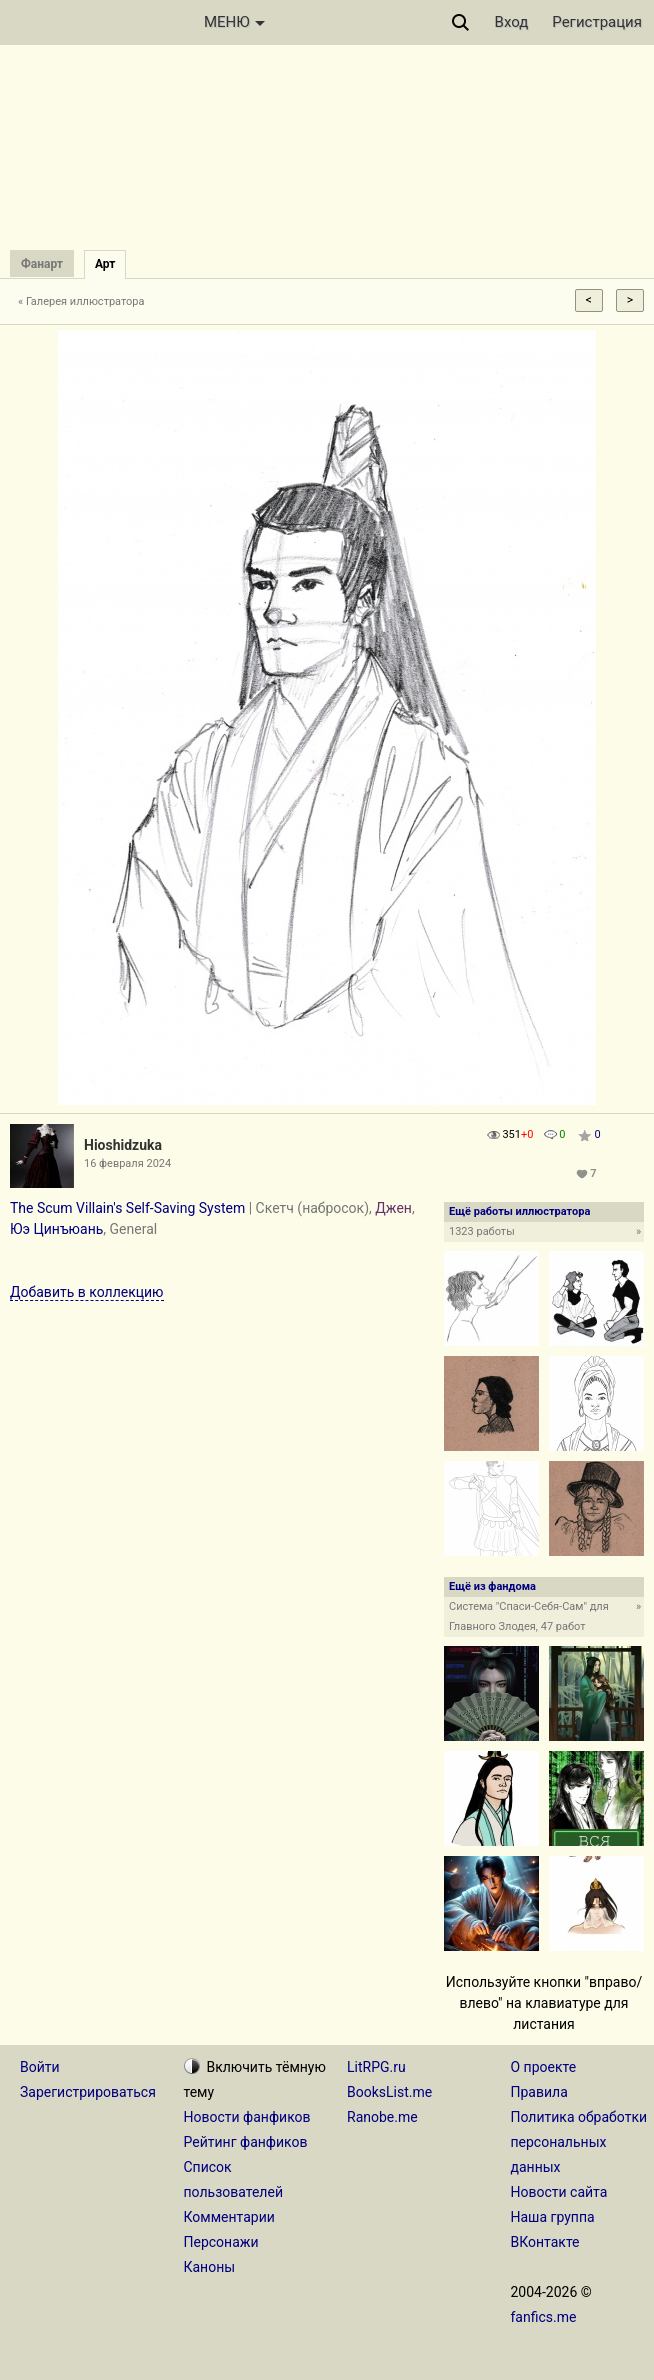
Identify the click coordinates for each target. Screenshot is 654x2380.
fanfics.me (544, 2317)
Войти (40, 2067)
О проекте (544, 2067)
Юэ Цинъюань (56, 1229)
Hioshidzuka (123, 1145)
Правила (539, 2092)
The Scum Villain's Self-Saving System (127, 1208)
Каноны (210, 2267)
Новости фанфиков (247, 2117)
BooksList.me (389, 2092)
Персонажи (221, 2242)
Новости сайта (559, 2192)
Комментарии (229, 2217)
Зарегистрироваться (88, 2092)
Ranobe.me (382, 2117)
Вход (512, 22)
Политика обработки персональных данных (579, 2142)
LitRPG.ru (376, 2067)
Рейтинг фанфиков (246, 2142)
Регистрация (597, 22)
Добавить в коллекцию (87, 1292)
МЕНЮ (234, 22)
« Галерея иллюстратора (81, 301)
